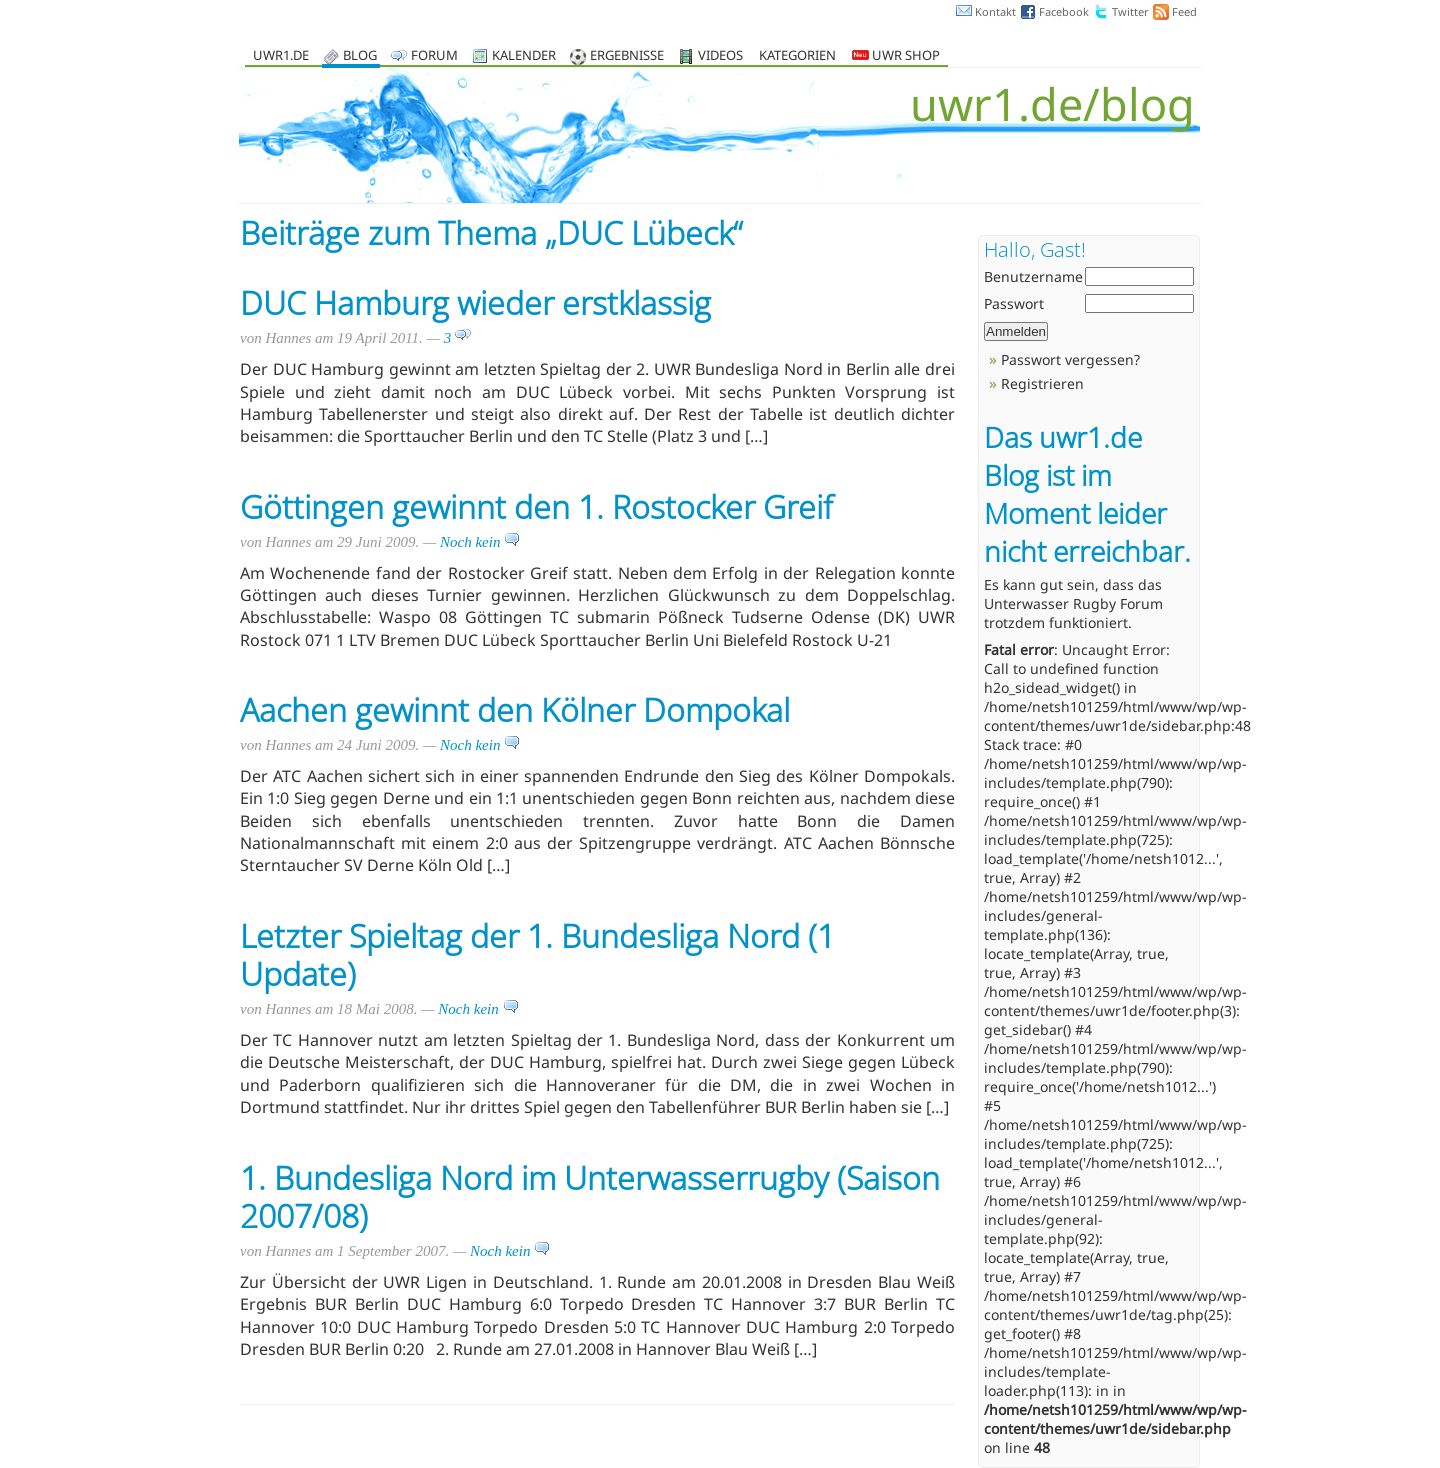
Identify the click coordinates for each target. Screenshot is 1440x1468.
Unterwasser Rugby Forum (1073, 603)
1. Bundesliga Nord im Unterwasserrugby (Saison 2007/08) (590, 1196)
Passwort (1014, 303)
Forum (434, 56)
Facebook (1064, 11)
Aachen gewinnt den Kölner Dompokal (515, 709)
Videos (720, 56)
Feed (1184, 11)
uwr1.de (281, 56)
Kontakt (995, 11)
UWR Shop (896, 56)
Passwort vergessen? (1070, 359)
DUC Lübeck (645, 232)
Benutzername (1033, 276)
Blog (360, 56)
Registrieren (1042, 383)
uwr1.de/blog (1052, 103)
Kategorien (797, 56)
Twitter (1130, 11)
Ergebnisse (627, 56)
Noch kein (480, 542)
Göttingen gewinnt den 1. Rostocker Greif (536, 506)
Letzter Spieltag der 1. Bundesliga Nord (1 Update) (537, 954)
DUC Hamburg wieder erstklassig (475, 302)
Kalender (524, 56)
